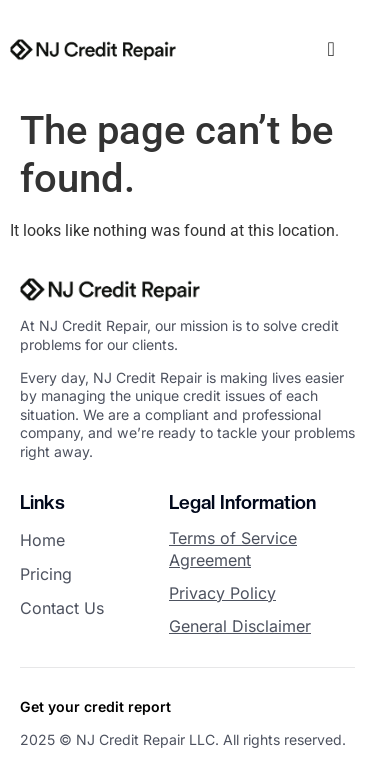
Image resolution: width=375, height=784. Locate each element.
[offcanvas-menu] (331, 49)
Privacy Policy (222, 593)
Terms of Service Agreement (233, 548)
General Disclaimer (240, 626)
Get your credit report (95, 706)
